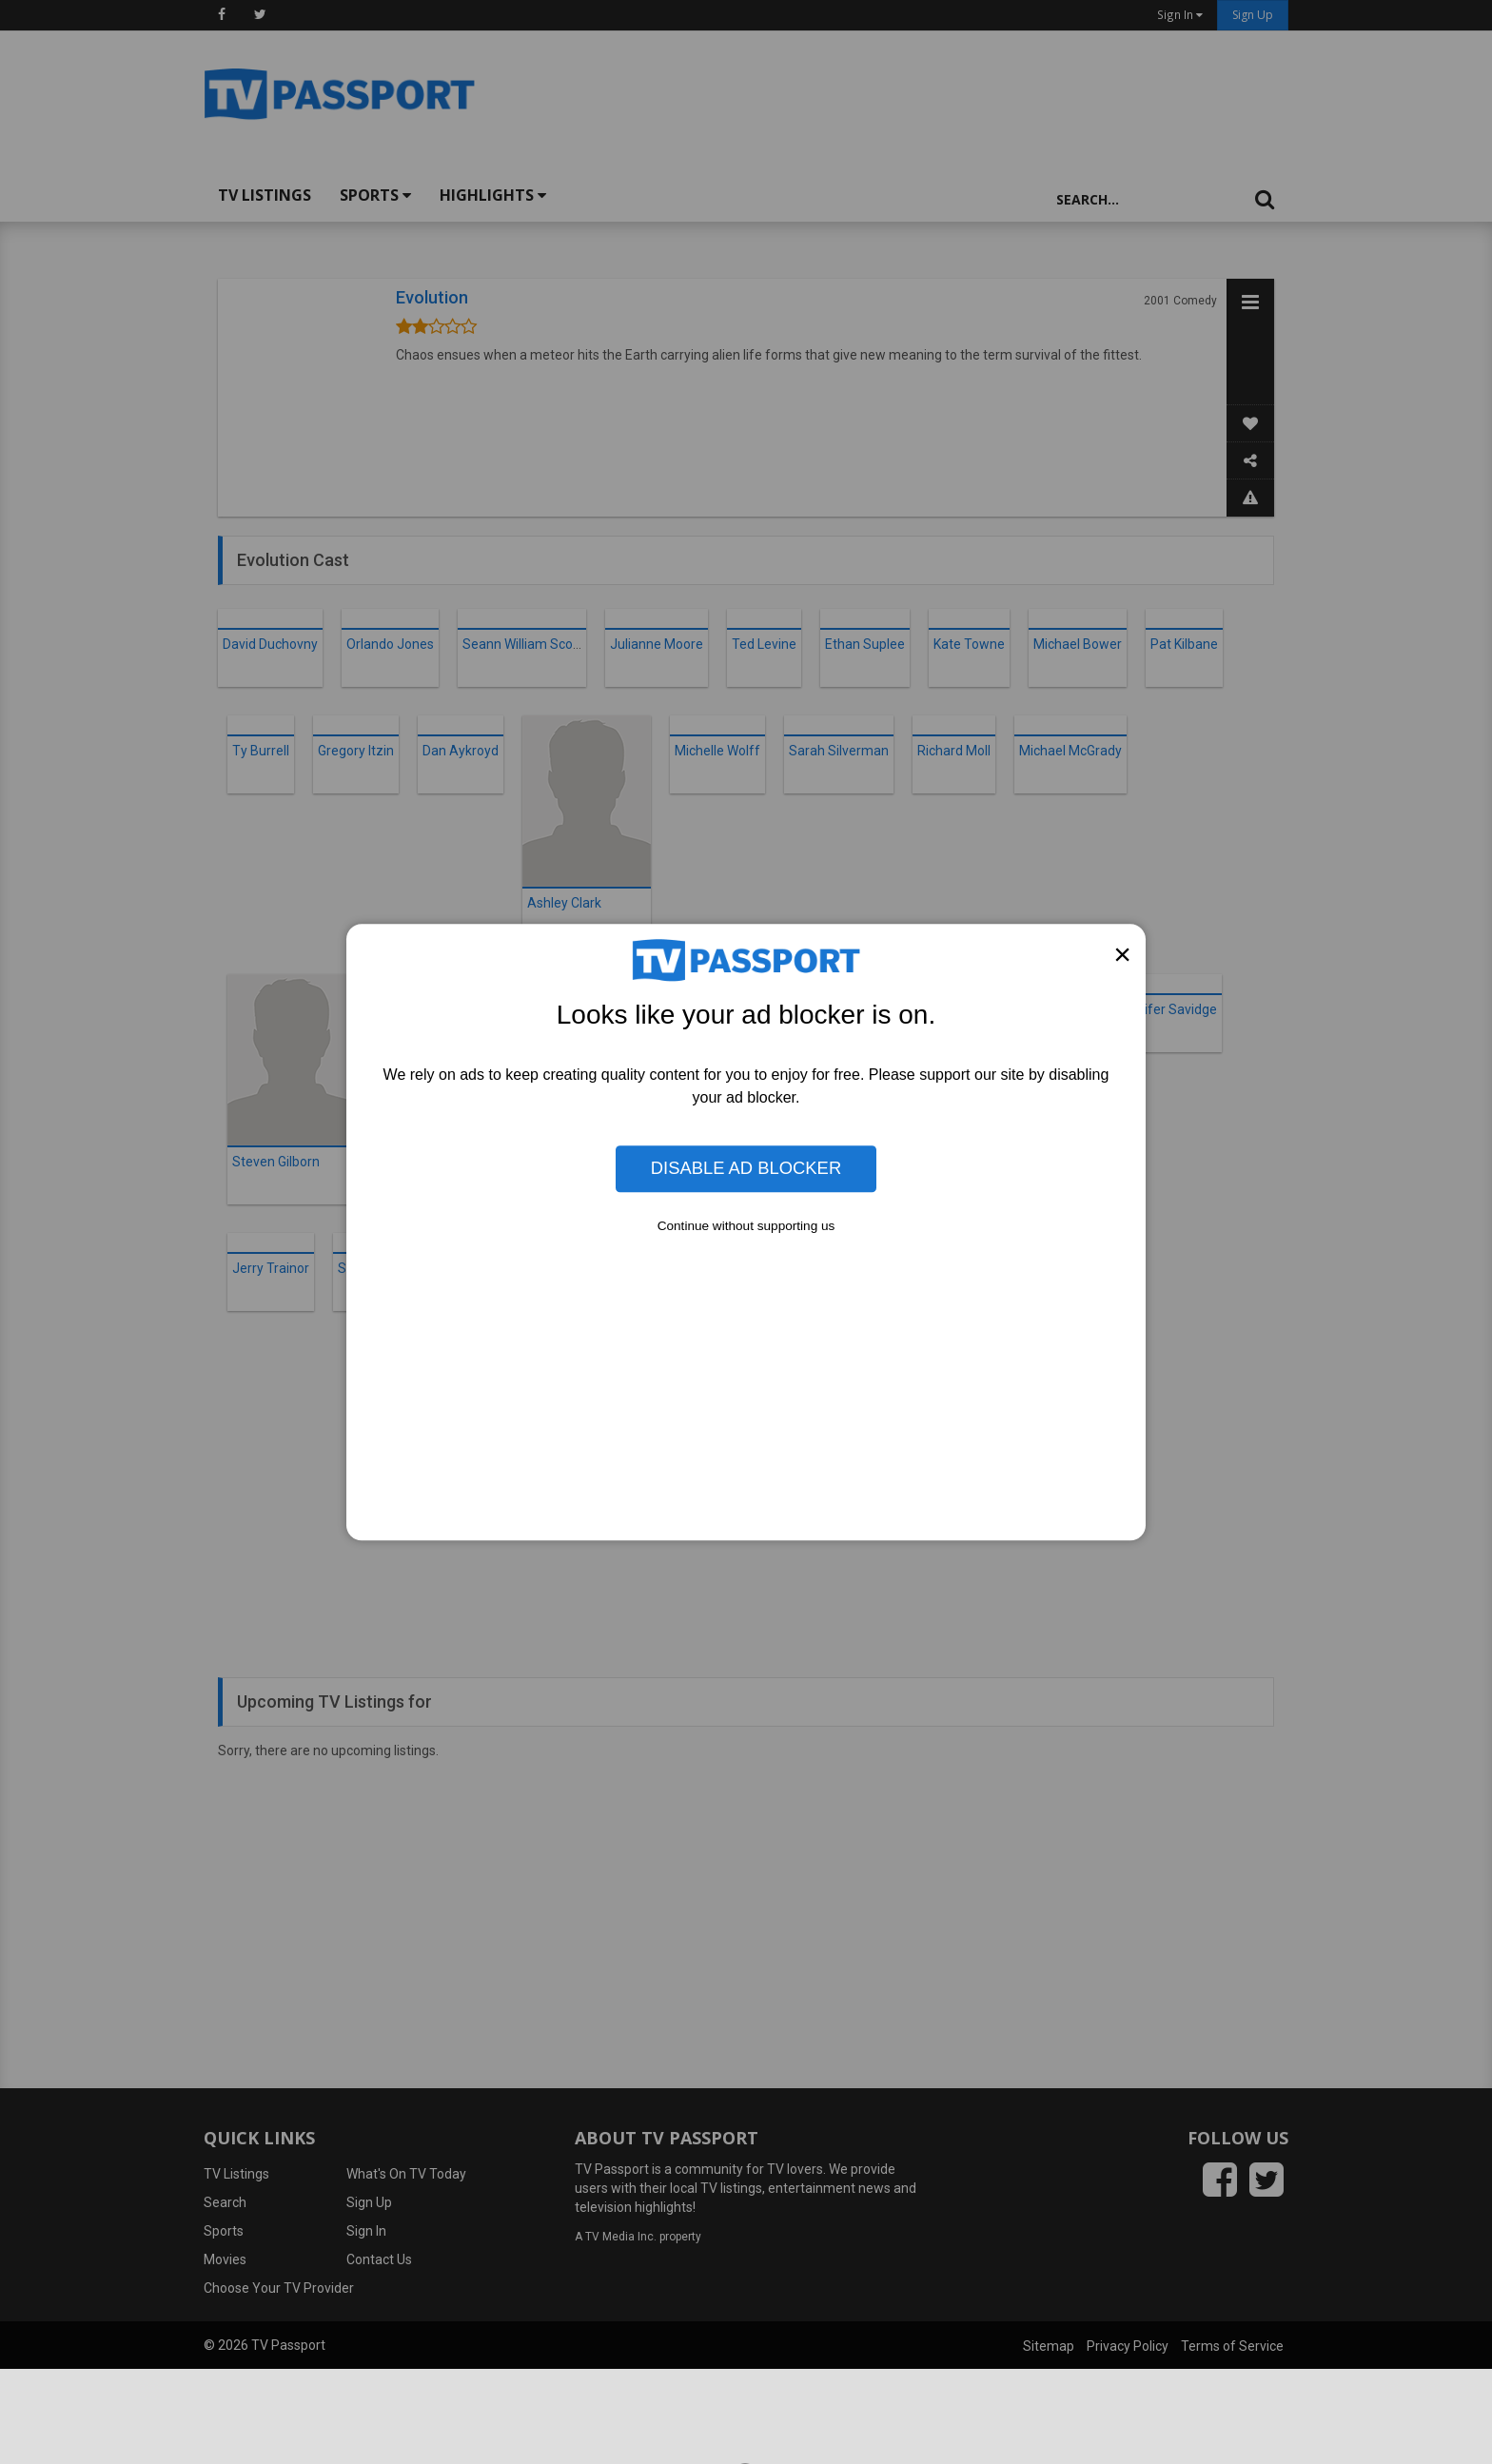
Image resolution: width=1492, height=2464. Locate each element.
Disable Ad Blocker (746, 1169)
